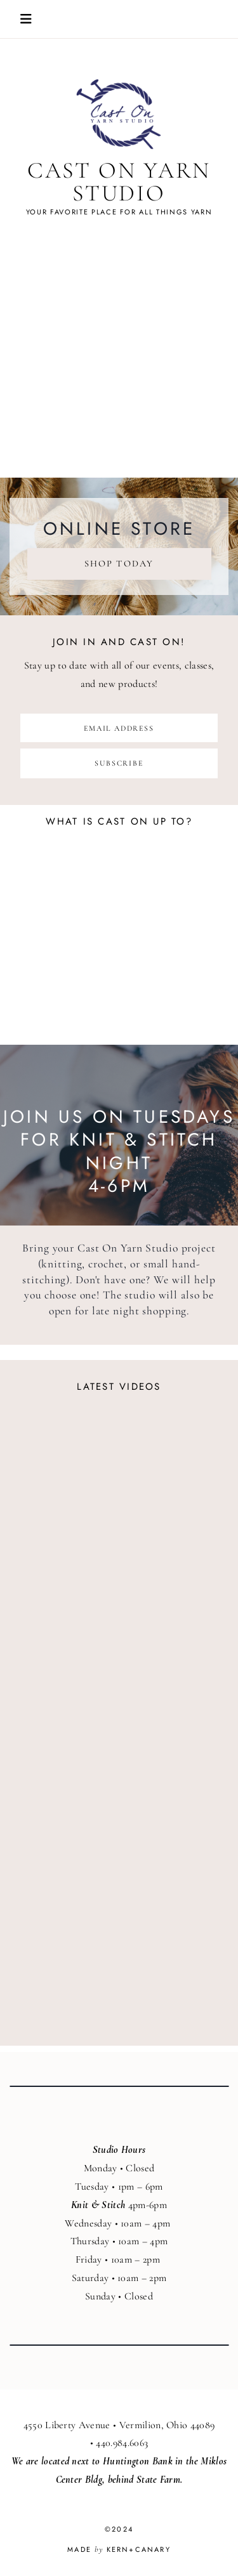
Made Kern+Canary (119, 2549)
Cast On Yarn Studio (119, 182)
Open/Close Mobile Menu (26, 19)
